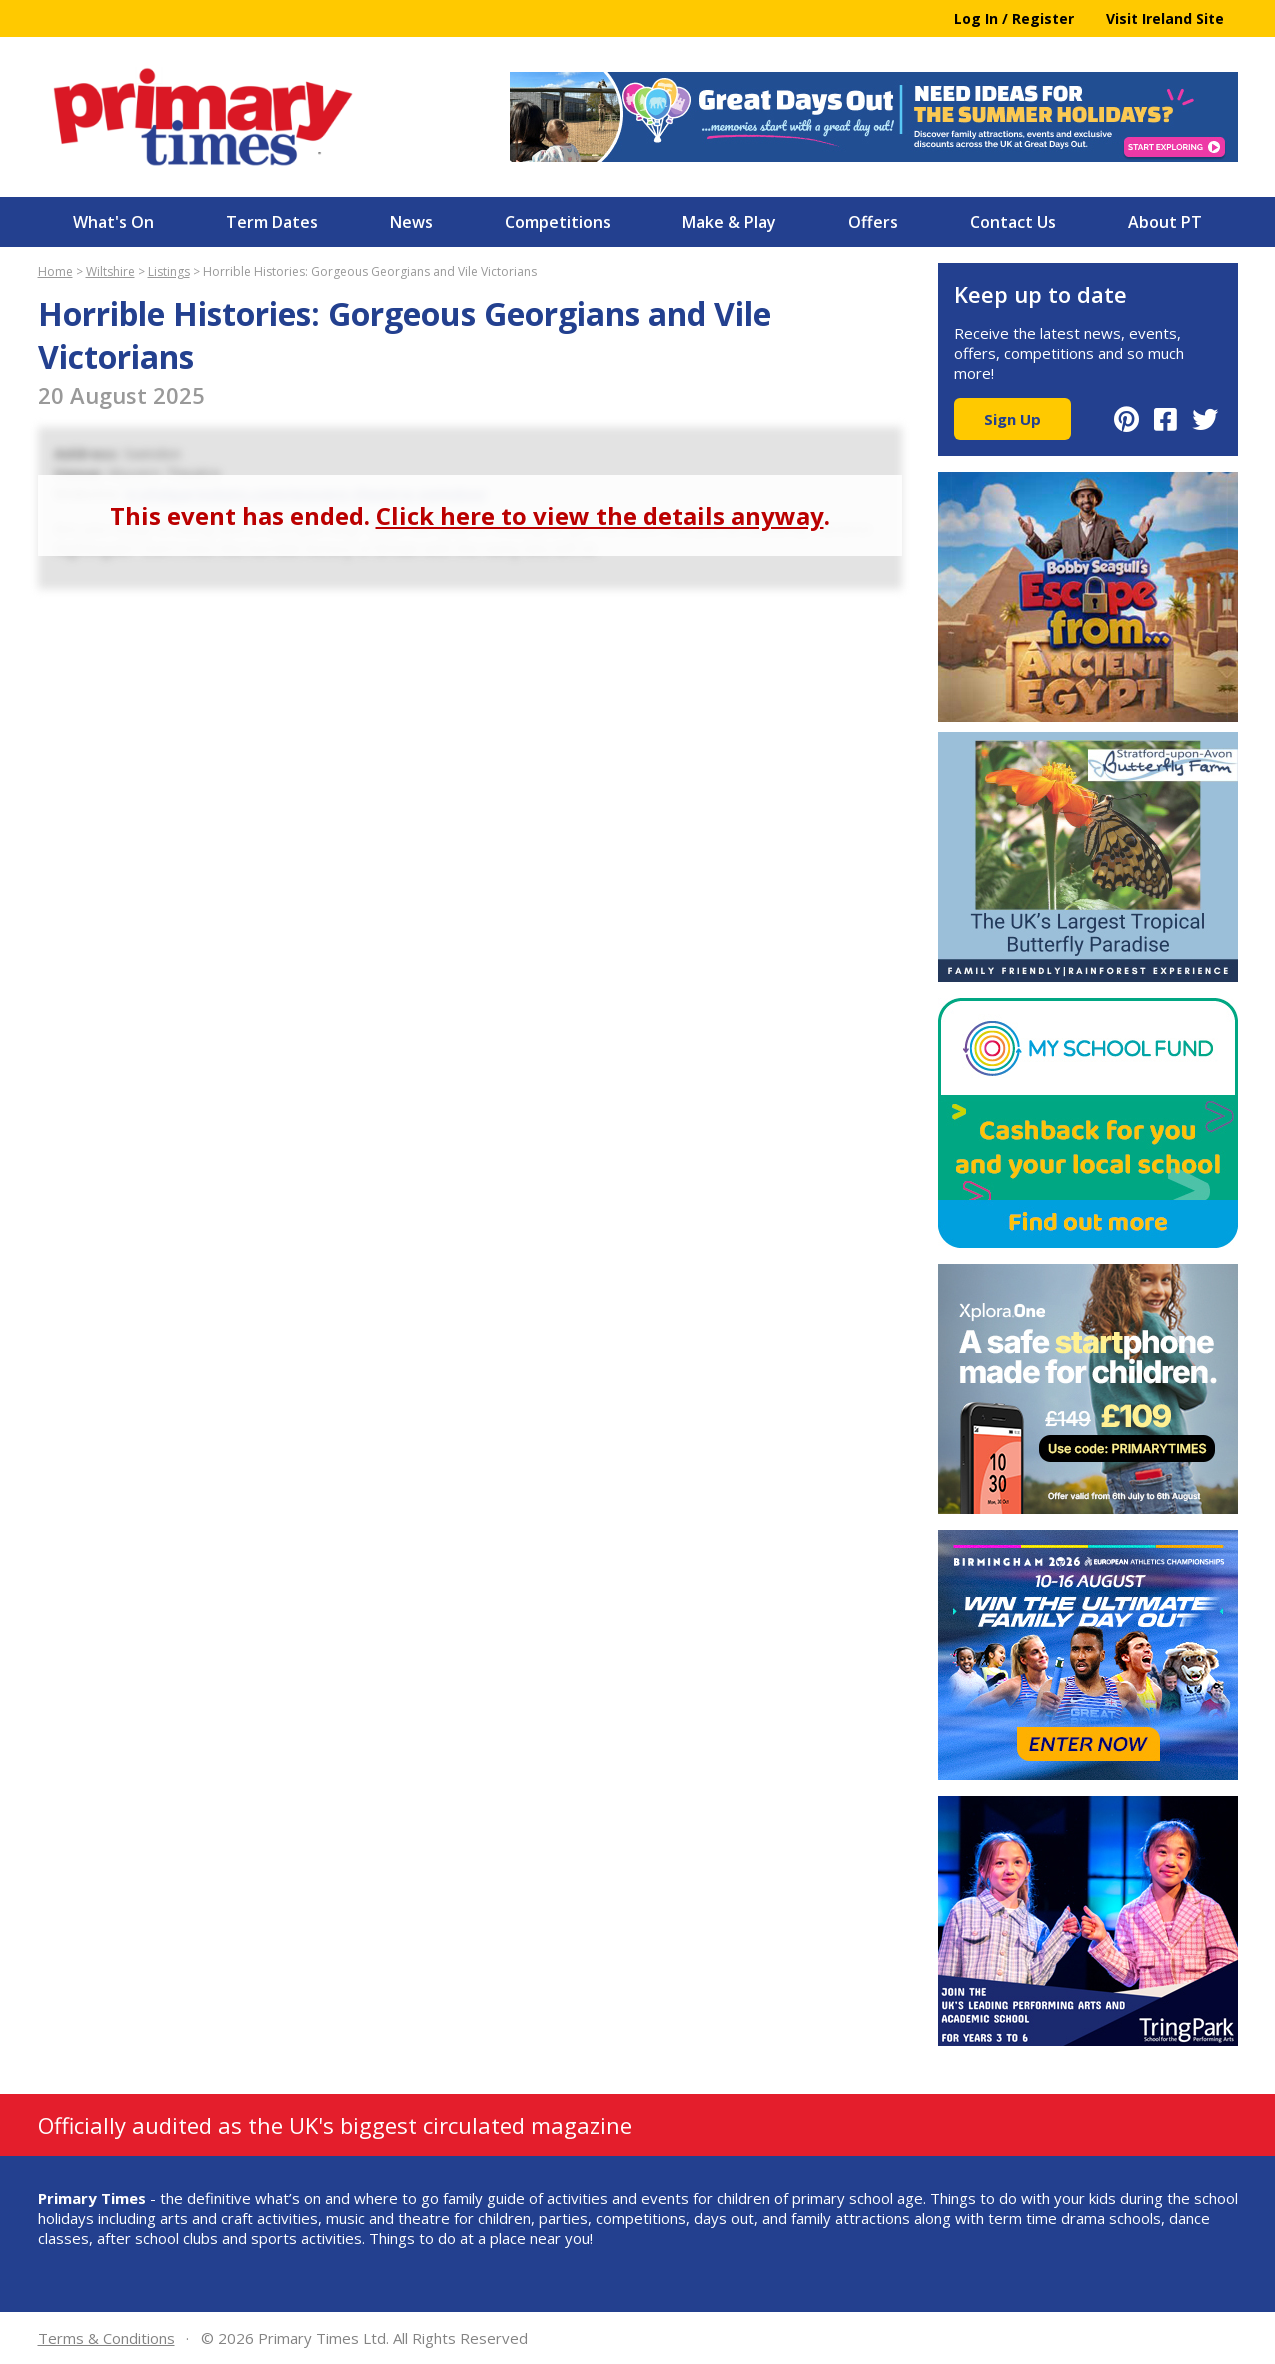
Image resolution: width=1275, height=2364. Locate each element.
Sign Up (1012, 419)
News (411, 222)
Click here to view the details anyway (600, 515)
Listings (169, 271)
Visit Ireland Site (1165, 18)
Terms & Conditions (106, 2338)
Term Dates (272, 222)
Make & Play (729, 222)
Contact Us (1013, 222)
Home (55, 271)
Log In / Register (1014, 18)
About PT (1165, 222)
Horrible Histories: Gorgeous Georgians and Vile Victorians (370, 271)
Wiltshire (110, 271)
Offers (873, 222)
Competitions (558, 222)
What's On (113, 222)
